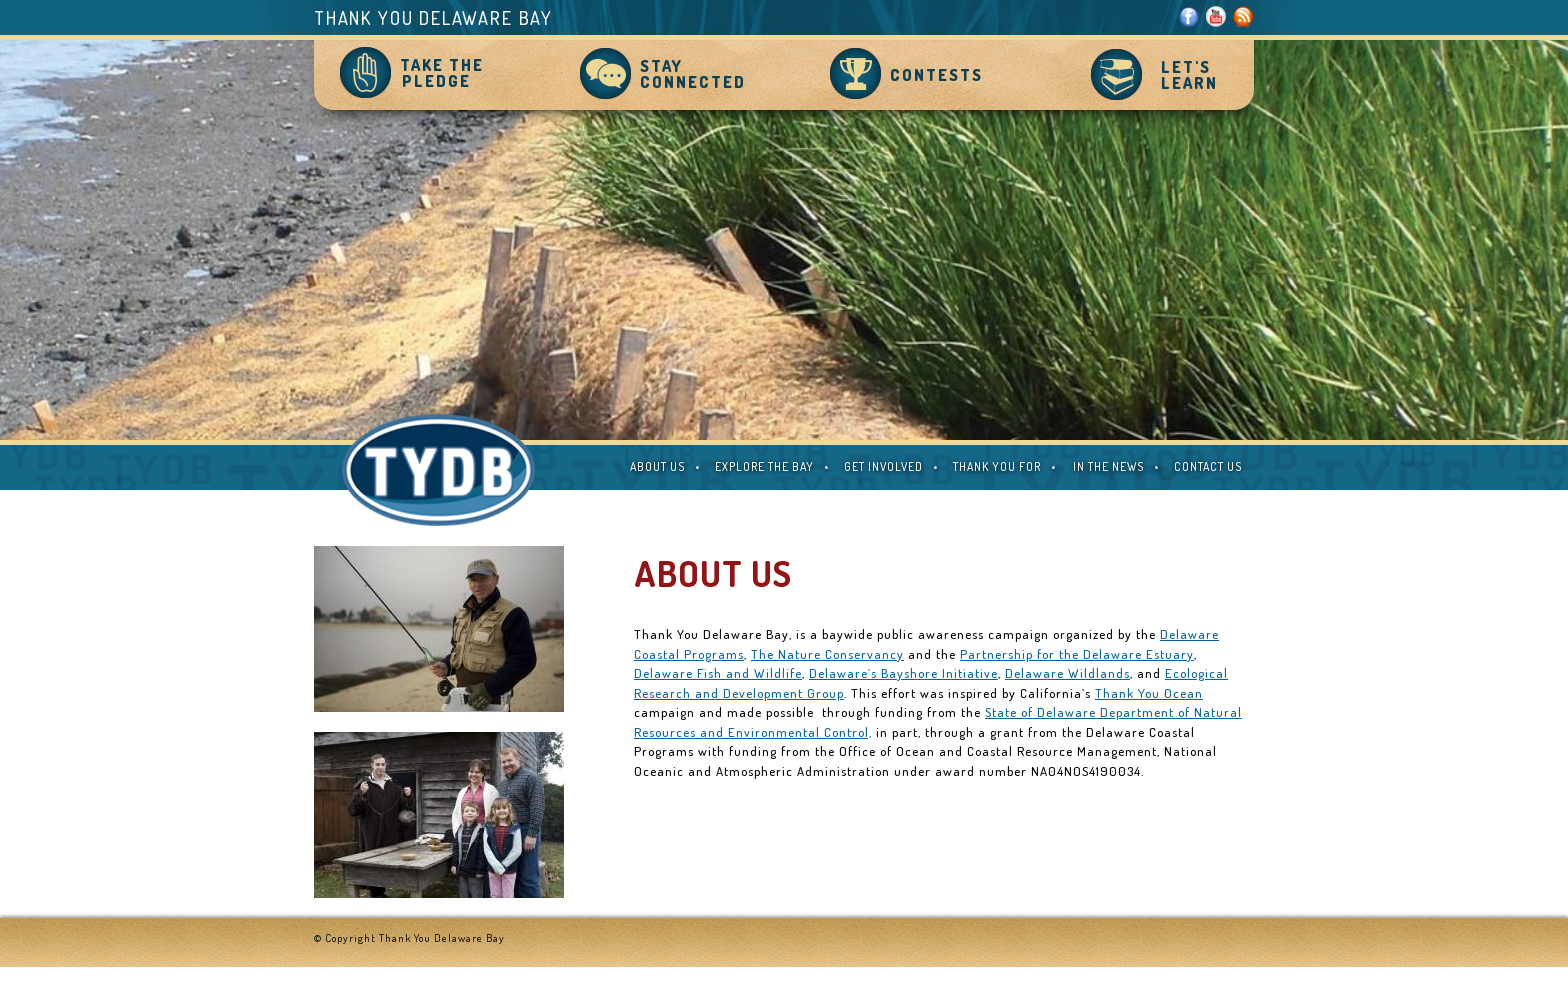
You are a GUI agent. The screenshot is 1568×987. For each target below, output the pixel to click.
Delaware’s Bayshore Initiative (903, 673)
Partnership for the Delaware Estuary (1077, 654)
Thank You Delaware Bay (433, 17)
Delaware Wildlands (1067, 673)
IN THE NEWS (1108, 466)
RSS (1243, 16)
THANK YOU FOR (997, 466)
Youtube (1216, 16)
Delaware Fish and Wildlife (718, 673)
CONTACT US (1208, 466)
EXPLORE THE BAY (764, 466)
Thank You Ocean (1149, 693)
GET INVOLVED (883, 466)
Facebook (1189, 16)
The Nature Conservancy (827, 654)
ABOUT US (657, 466)
